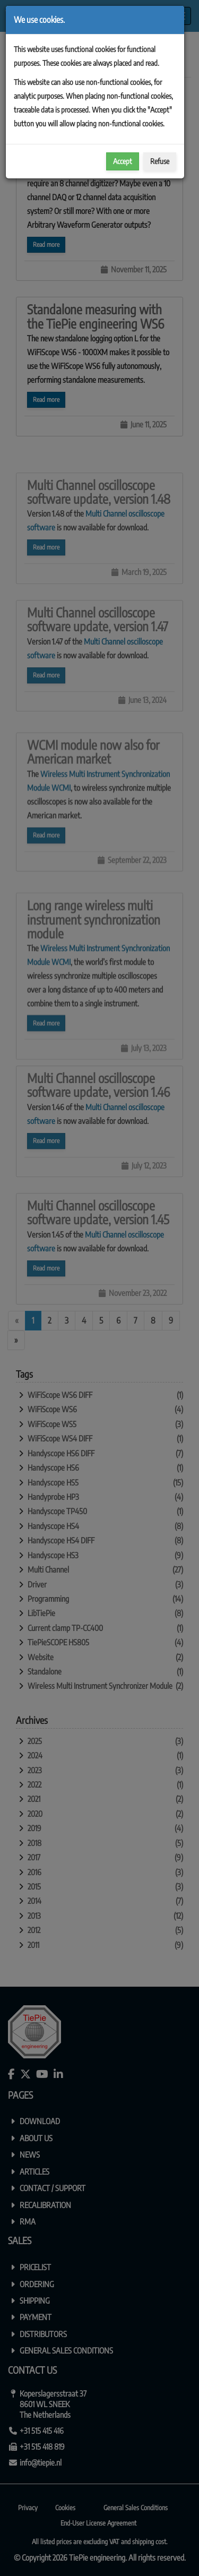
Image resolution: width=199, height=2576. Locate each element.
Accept (122, 161)
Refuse (159, 161)
